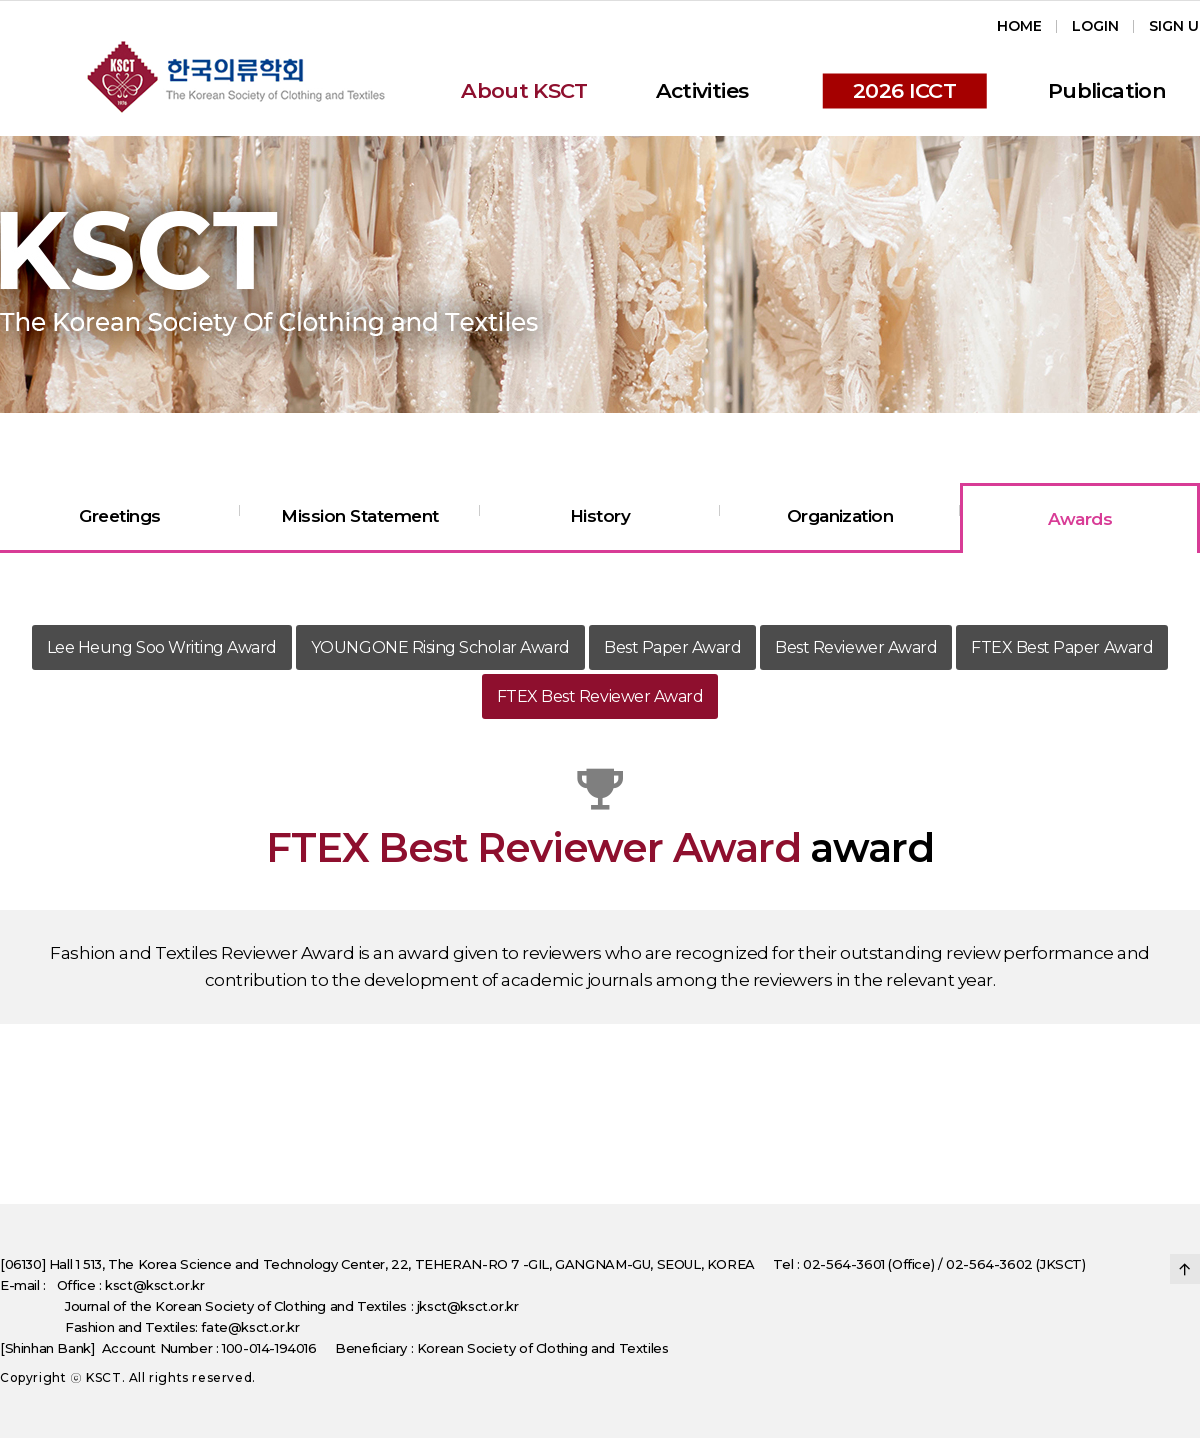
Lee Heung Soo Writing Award (162, 647)
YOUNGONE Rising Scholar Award (440, 647)
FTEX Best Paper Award (1062, 647)
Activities (702, 90)
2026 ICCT (904, 90)
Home (1019, 26)
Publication (1107, 90)
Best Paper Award (672, 647)
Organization (840, 516)
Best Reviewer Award (856, 647)
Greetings (119, 516)
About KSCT (524, 90)
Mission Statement (359, 516)
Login (1095, 26)
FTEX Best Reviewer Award (600, 696)
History (600, 516)
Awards (1080, 519)
